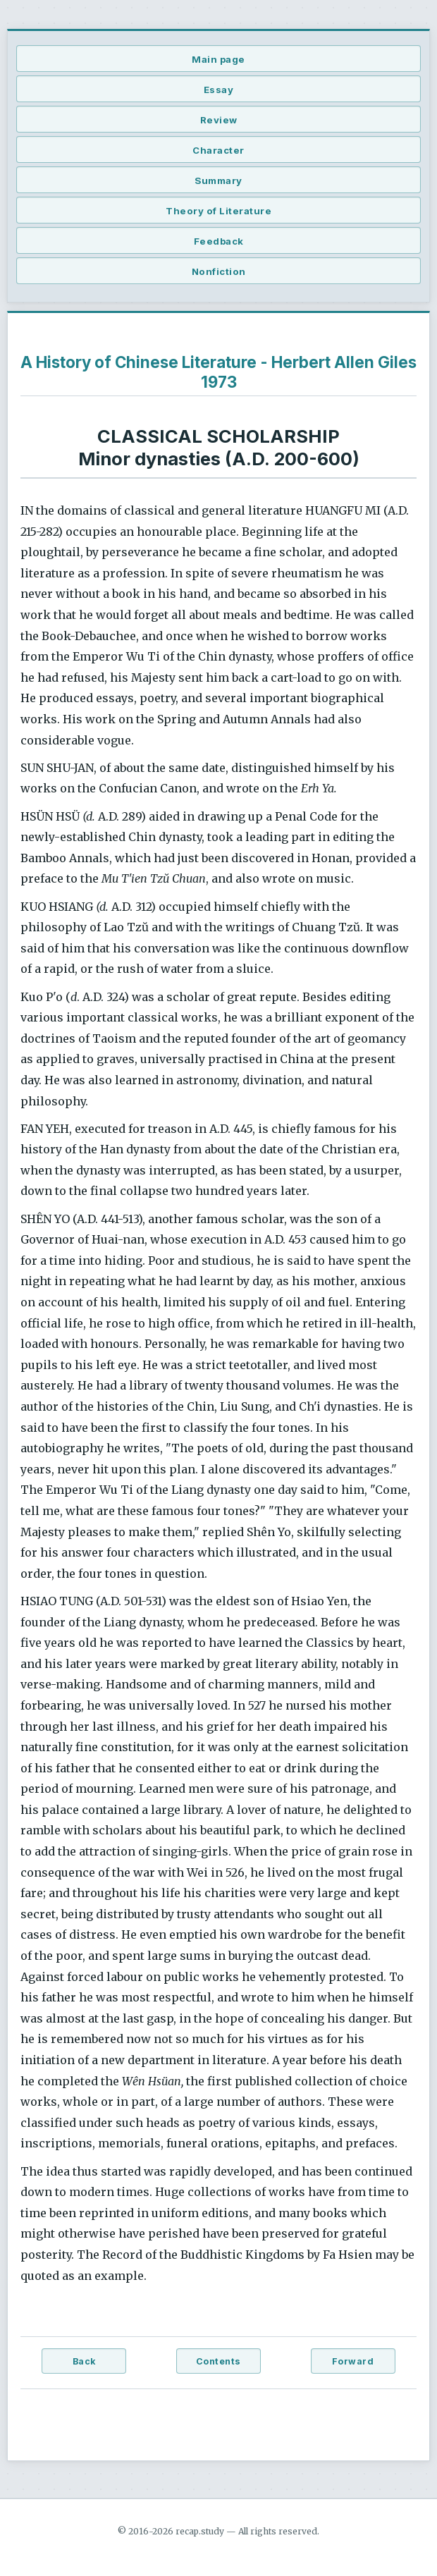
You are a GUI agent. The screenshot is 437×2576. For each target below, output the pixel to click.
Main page (218, 59)
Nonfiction (219, 271)
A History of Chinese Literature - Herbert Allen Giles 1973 (218, 371)
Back (84, 2361)
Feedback (219, 241)
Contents (218, 2361)
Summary (218, 180)
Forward (353, 2361)
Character (218, 150)
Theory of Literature (218, 210)
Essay (219, 89)
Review (219, 119)
